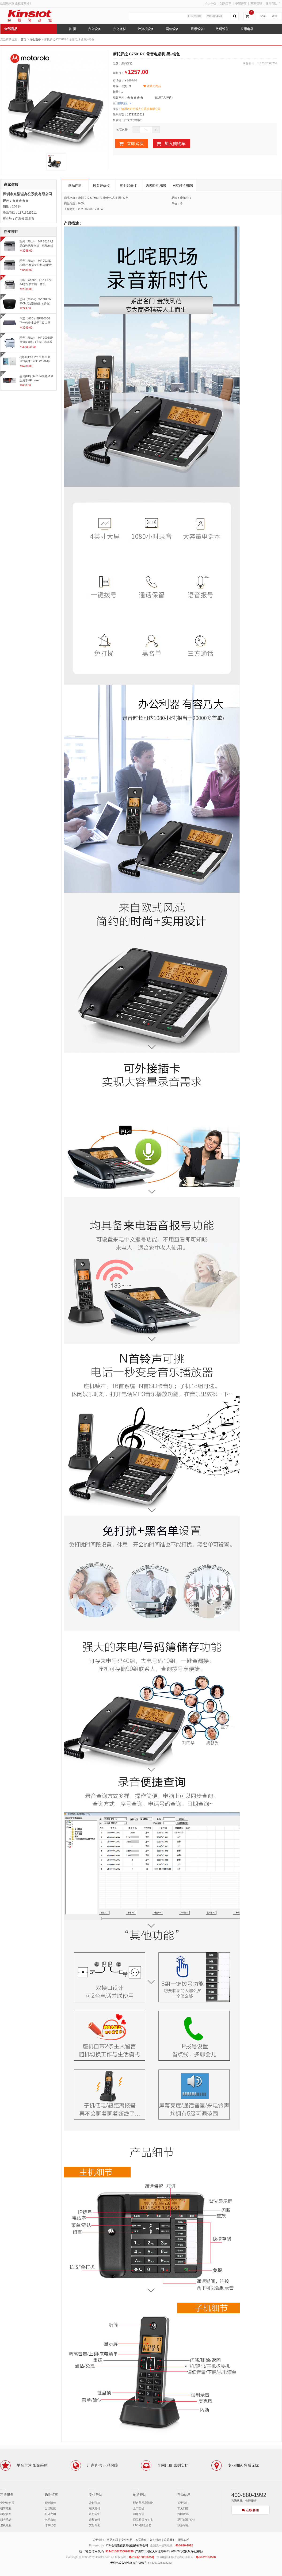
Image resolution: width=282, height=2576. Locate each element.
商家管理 (256, 3)
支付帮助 (95, 2494)
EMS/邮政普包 (142, 2525)
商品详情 (74, 185)
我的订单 (225, 3)
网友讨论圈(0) (182, 185)
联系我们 (169, 2540)
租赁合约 (5, 2514)
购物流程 (50, 2502)
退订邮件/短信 (186, 2519)
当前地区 (122, 103)
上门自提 (138, 2508)
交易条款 (50, 2519)
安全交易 (126, 2540)
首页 (23, 39)
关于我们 (183, 2502)
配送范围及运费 (143, 2502)
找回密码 (183, 2514)
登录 (263, 16)
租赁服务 (6, 2494)
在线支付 (94, 2508)
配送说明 (184, 2540)
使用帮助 (271, 3)
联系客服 (183, 2525)
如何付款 (155, 2540)
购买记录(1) (128, 185)
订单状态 (50, 2525)
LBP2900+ (194, 16)
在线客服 (250, 2510)
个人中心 (210, 3)
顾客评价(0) (101, 185)
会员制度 (50, 2508)
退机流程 (5, 2525)
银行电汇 (94, 2514)
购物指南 (51, 2494)
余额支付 (94, 2519)
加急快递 (138, 2514)
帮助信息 (184, 2494)
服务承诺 (5, 2519)
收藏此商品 (152, 86)
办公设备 (35, 39)
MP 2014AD (214, 16)
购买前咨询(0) (155, 185)
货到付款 (94, 2502)
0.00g (81, 203)
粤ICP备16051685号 (141, 2557)
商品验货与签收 (143, 2519)
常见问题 (183, 2508)
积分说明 (50, 2514)
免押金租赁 (7, 2502)
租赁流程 (5, 2508)
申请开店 (241, 3)
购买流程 (141, 2540)
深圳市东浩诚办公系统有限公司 (141, 109)
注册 (275, 16)
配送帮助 (139, 2494)
